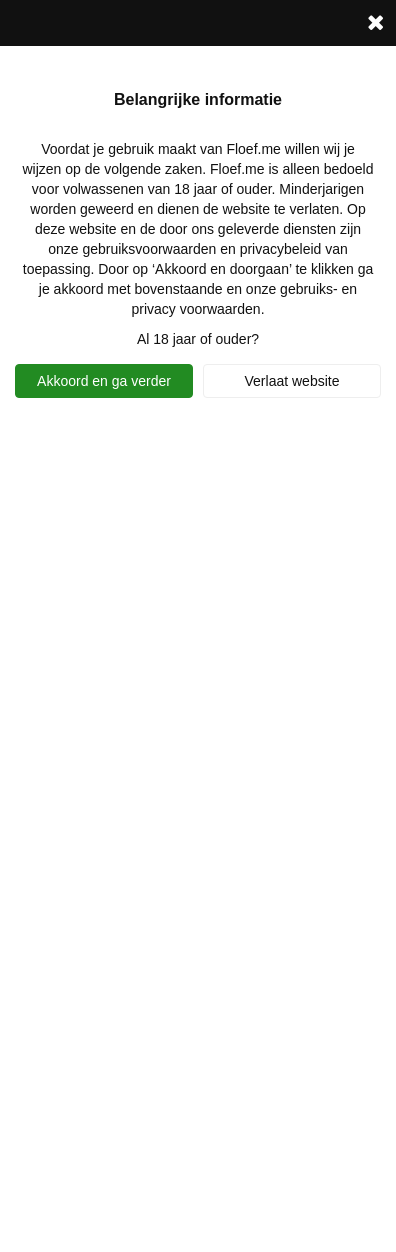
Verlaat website (292, 381)
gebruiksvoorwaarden (149, 249)
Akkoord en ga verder (104, 381)
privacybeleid (281, 249)
